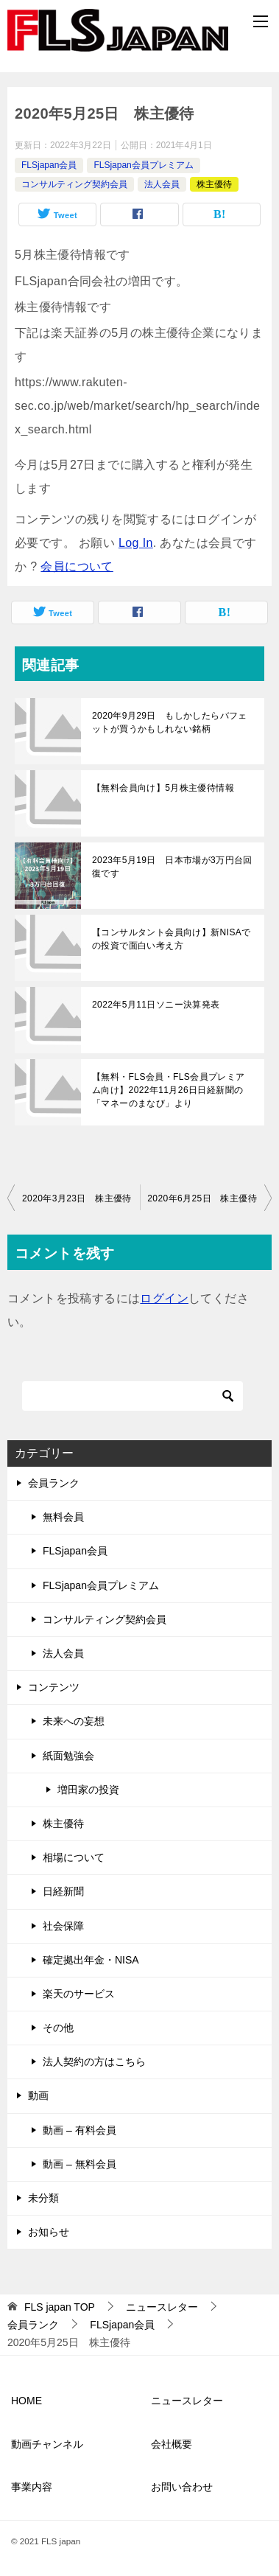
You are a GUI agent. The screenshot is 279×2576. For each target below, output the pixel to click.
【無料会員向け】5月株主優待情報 (163, 788)
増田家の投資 (88, 1789)
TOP (59, 2307)
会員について (76, 566)
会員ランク (54, 1483)
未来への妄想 (74, 1721)
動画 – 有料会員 (79, 2130)
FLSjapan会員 (49, 165)
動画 (38, 2095)
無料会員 (63, 1517)
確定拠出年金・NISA (91, 1960)
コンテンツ (54, 1687)
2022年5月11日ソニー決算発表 (156, 1004)
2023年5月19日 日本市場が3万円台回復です (172, 867)
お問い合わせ (182, 2487)
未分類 (43, 2198)
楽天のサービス (79, 1994)
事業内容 (31, 2487)
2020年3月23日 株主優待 (77, 1198)
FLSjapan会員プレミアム (143, 165)
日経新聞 (63, 1891)
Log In (136, 543)
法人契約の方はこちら (94, 2061)
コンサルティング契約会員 (74, 184)
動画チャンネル (47, 2444)
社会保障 (63, 1926)
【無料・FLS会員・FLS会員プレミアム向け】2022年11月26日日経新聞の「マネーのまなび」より (168, 1090)
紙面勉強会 (68, 1756)
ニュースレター (187, 2400)
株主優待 (214, 184)
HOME (26, 2400)
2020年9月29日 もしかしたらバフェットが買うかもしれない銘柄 (169, 722)
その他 (58, 2028)
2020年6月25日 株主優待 (202, 1198)
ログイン (164, 1298)
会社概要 (171, 2444)
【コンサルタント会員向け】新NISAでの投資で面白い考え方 (171, 939)
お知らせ (48, 2232)
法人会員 (162, 184)
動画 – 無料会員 (79, 2164)
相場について (74, 1857)
